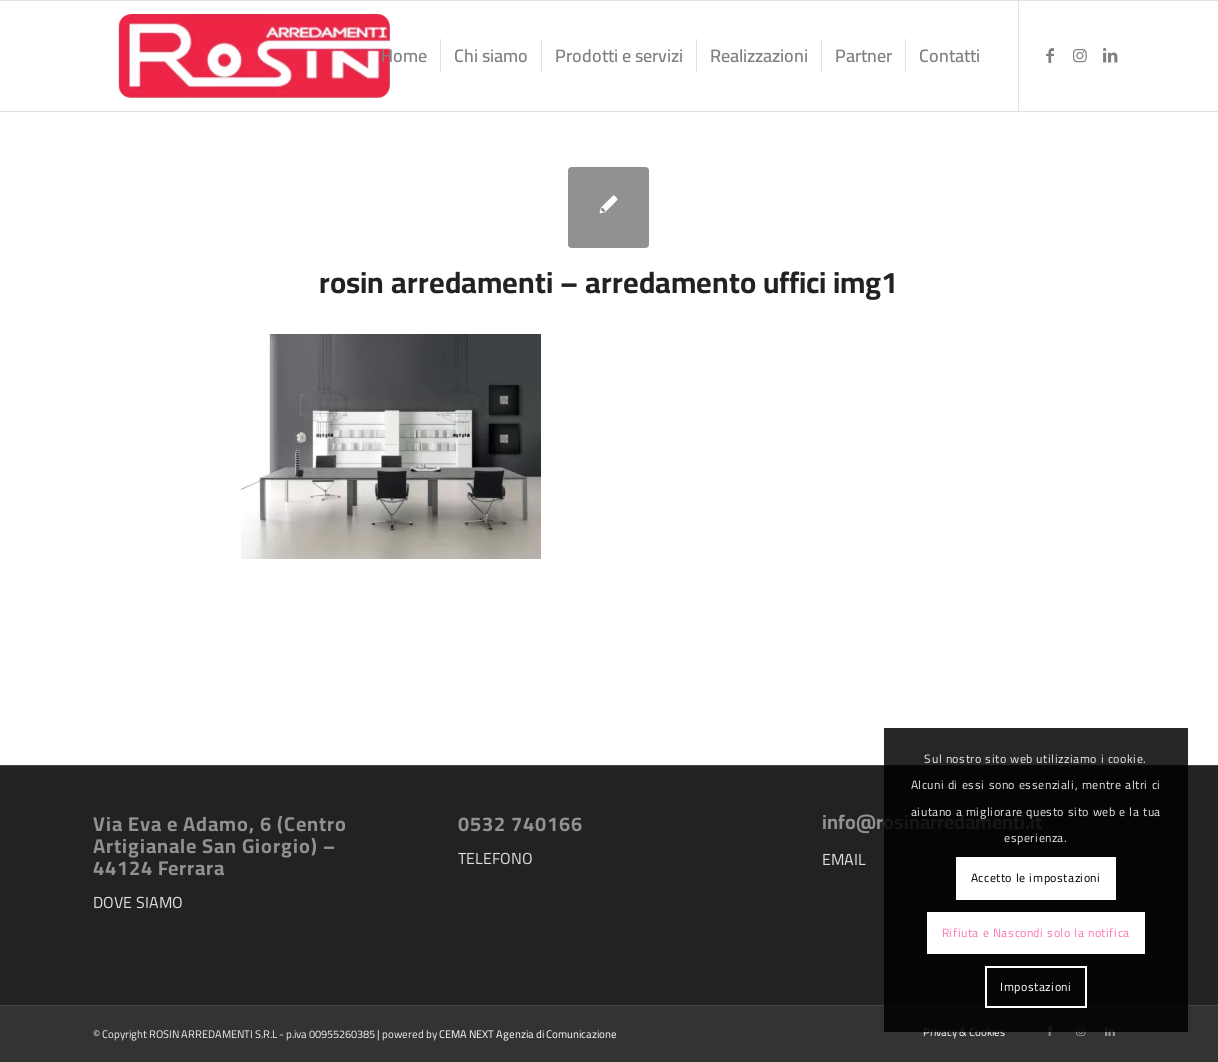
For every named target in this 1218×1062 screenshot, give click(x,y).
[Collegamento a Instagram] (1080, 55)
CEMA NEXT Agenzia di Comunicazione (528, 1034)
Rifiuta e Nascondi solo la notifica (1036, 932)
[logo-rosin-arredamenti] (252, 56)
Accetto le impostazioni (1036, 877)
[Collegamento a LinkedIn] (1110, 55)
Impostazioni (1035, 986)
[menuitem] (404, 56)
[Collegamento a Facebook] (1050, 55)
